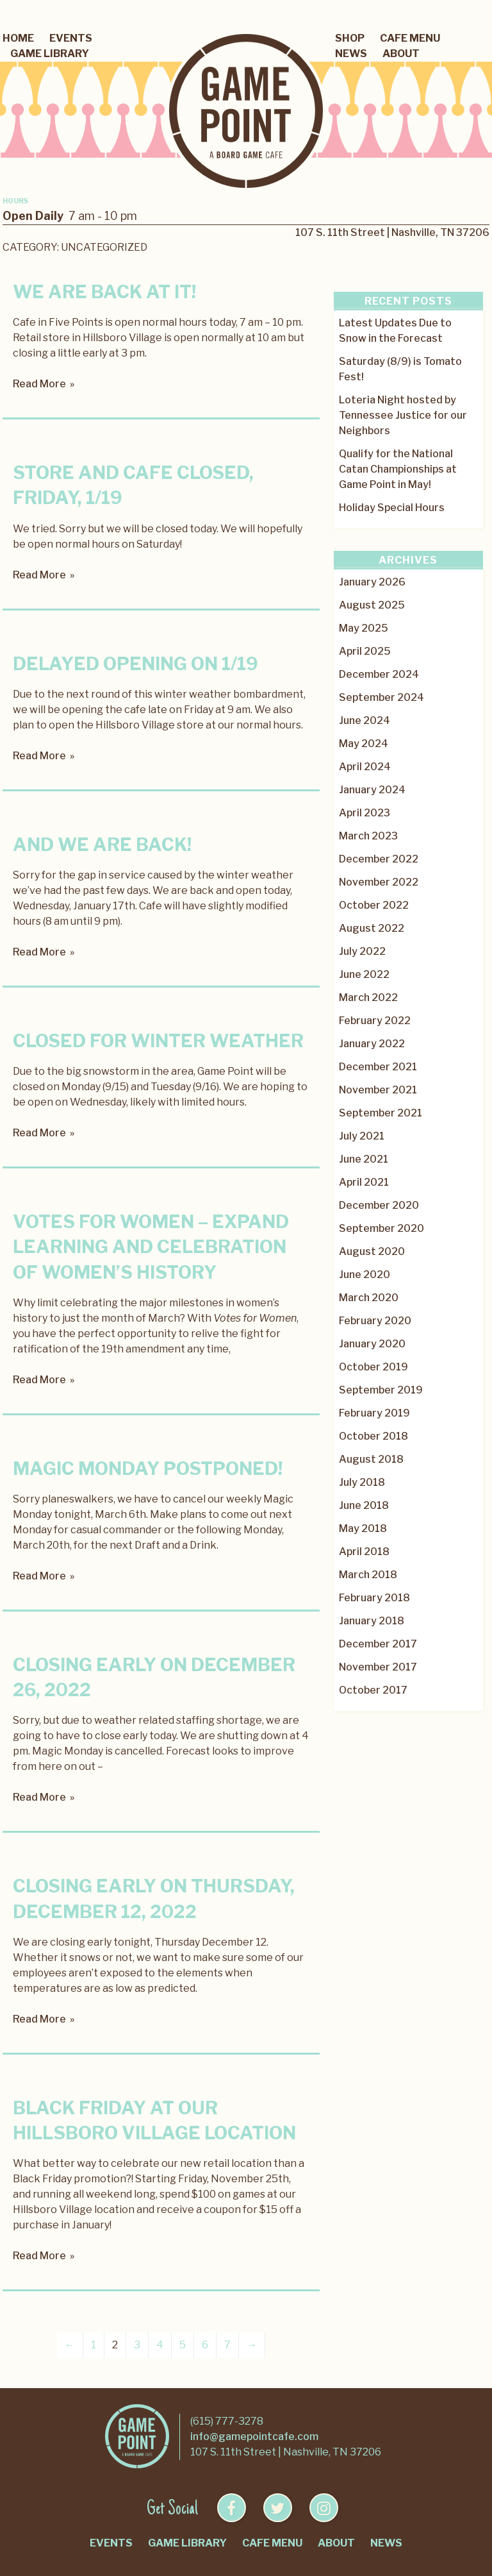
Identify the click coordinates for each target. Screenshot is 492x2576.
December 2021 (378, 1067)
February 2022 (375, 1020)
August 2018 (371, 1459)
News (351, 53)
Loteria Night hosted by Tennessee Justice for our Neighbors (403, 415)
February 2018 (374, 1598)
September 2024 (381, 697)
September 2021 (380, 1113)
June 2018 (364, 1505)
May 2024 (363, 743)
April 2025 (365, 651)
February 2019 (374, 1413)
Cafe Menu (410, 38)
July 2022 (362, 951)
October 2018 (373, 1436)
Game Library (49, 53)
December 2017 (378, 1644)
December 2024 (379, 674)
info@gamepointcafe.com (254, 2436)
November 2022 (378, 882)
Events (70, 38)
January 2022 (372, 1044)
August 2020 (372, 1251)
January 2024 (372, 790)
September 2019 (381, 1390)
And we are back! (102, 844)
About (401, 53)
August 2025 (372, 605)
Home (18, 38)
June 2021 (363, 1159)
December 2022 (378, 859)
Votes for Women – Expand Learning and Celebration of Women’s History (151, 1247)
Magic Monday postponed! (148, 1468)
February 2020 (375, 1321)
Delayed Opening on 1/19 (135, 664)
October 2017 (373, 1690)
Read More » (43, 384)
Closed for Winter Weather (158, 1041)
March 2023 (368, 836)
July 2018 (362, 1482)
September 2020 (381, 1228)
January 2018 (371, 1621)
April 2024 (365, 767)
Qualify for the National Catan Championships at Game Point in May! (398, 469)
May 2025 (363, 628)
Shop (350, 38)
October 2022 (374, 905)
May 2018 (363, 1528)
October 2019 (373, 1367)
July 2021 (361, 1136)
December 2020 (379, 1205)
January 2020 (372, 1344)
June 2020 (364, 1274)
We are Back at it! (104, 292)
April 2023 (364, 813)
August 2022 (371, 928)
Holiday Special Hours (392, 507)
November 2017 (378, 1667)
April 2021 (364, 1182)
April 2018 (364, 1551)
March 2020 (368, 1298)
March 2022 (368, 997)
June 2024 (364, 720)
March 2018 (368, 1575)
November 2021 (378, 1090)
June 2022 (364, 974)
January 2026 (372, 582)
